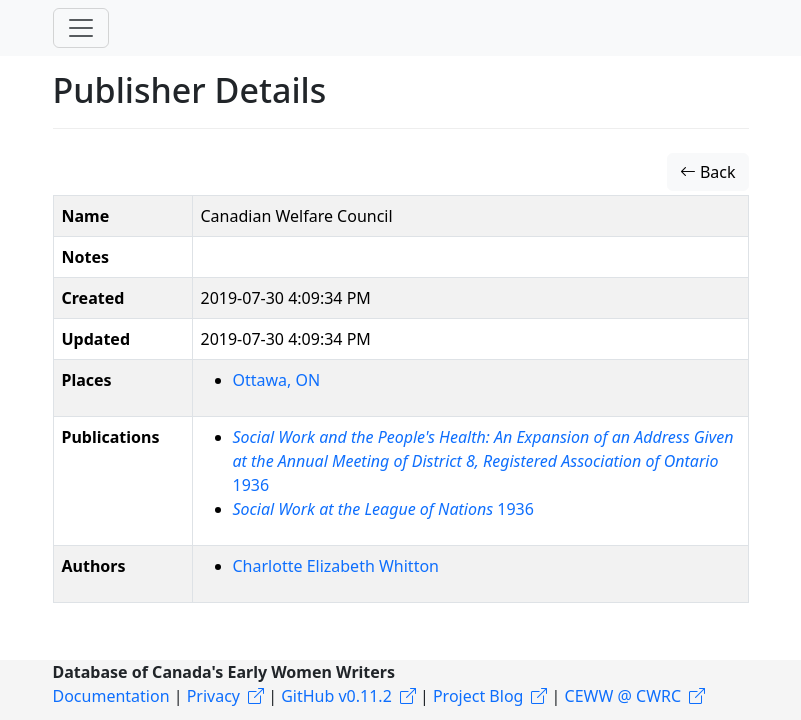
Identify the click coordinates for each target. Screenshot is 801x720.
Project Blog (478, 696)
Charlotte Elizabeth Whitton (336, 566)
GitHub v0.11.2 (336, 696)
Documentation (111, 696)
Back (708, 172)
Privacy (213, 696)
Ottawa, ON (277, 380)
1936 (483, 461)
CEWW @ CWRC (623, 696)
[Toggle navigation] (81, 28)
